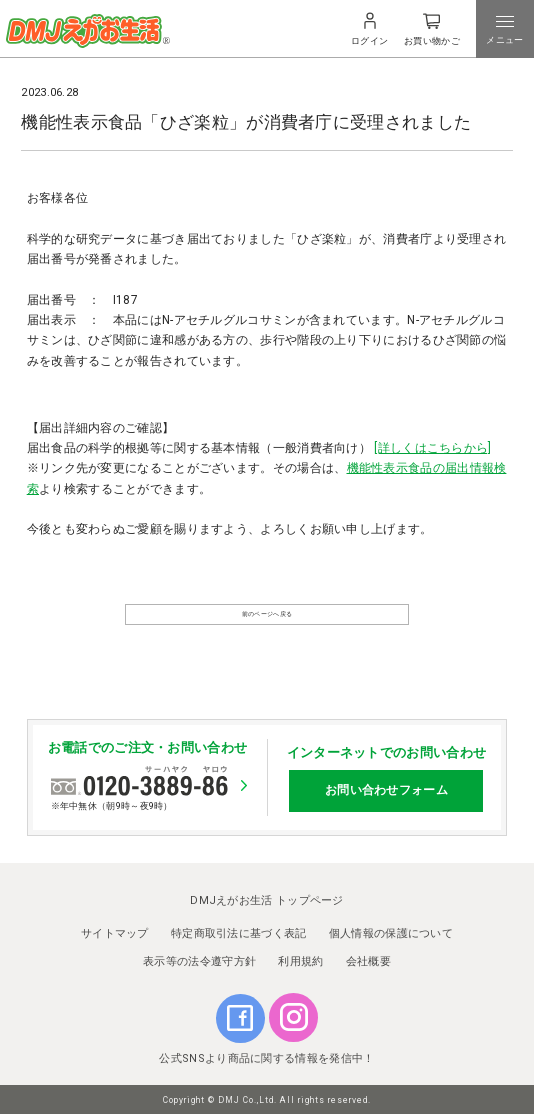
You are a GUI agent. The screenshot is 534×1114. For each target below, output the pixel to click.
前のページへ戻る (267, 623)
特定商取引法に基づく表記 (239, 928)
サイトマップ (115, 928)
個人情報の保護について (391, 928)
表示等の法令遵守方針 (199, 956)
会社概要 (368, 956)
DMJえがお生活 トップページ (267, 895)
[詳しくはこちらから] (432, 448)
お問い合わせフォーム (386, 785)
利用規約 (300, 956)
